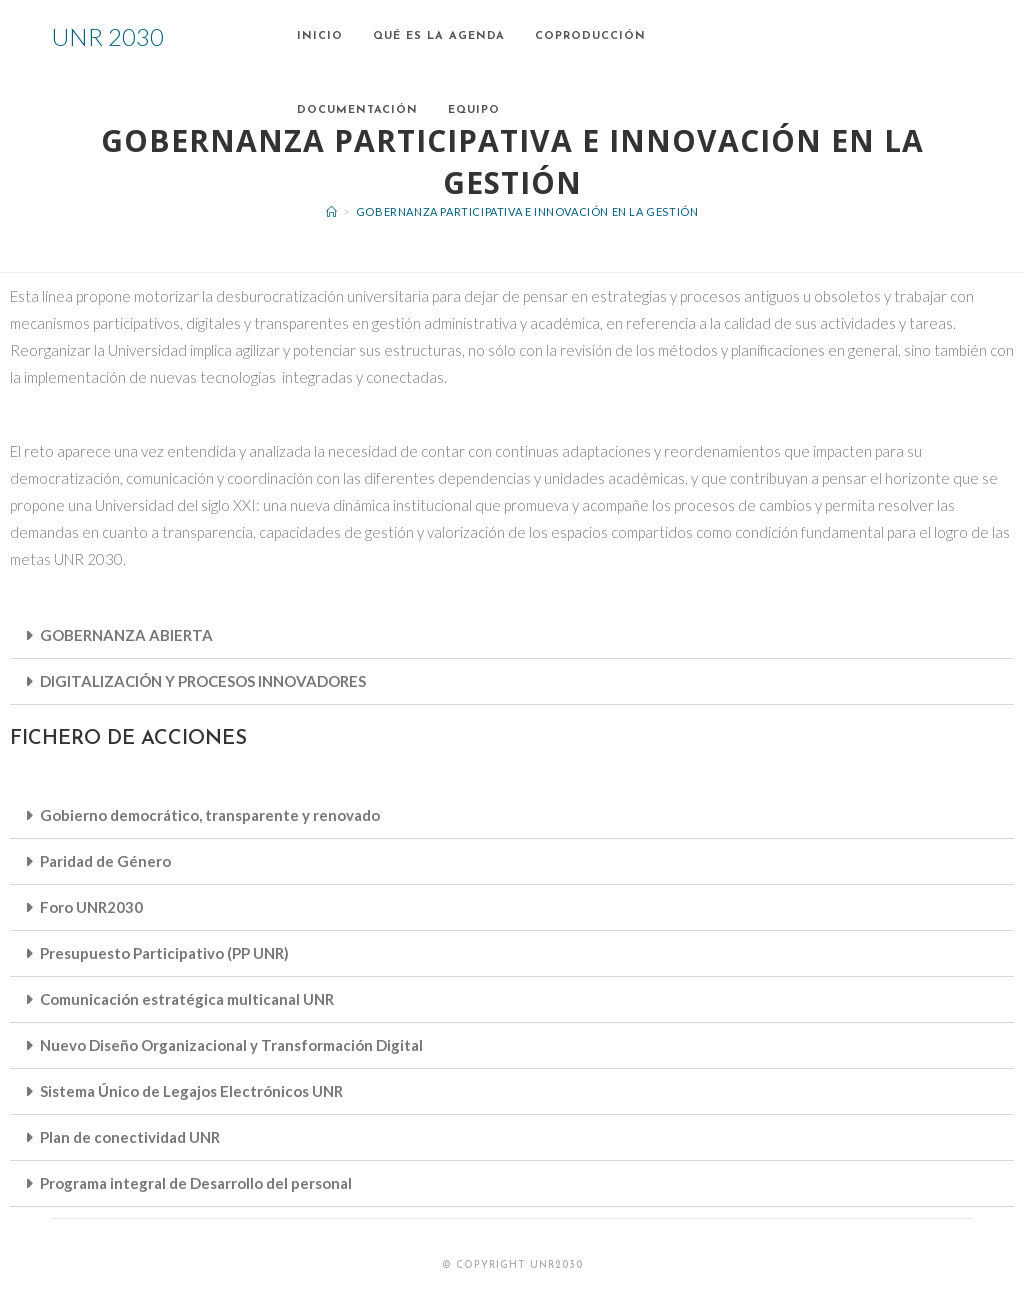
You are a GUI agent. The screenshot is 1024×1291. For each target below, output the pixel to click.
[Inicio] (332, 211)
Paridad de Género (105, 861)
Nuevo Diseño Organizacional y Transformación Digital (231, 1045)
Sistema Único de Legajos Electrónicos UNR (191, 1091)
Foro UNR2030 (91, 907)
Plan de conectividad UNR (130, 1137)
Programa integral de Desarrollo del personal (196, 1183)
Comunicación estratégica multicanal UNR (187, 999)
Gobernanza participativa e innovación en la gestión (527, 211)
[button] (512, 636)
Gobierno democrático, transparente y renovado (210, 815)
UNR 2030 (107, 36)
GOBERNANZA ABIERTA (126, 635)
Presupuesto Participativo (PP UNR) (164, 953)
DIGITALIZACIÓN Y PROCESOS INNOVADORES (203, 681)
